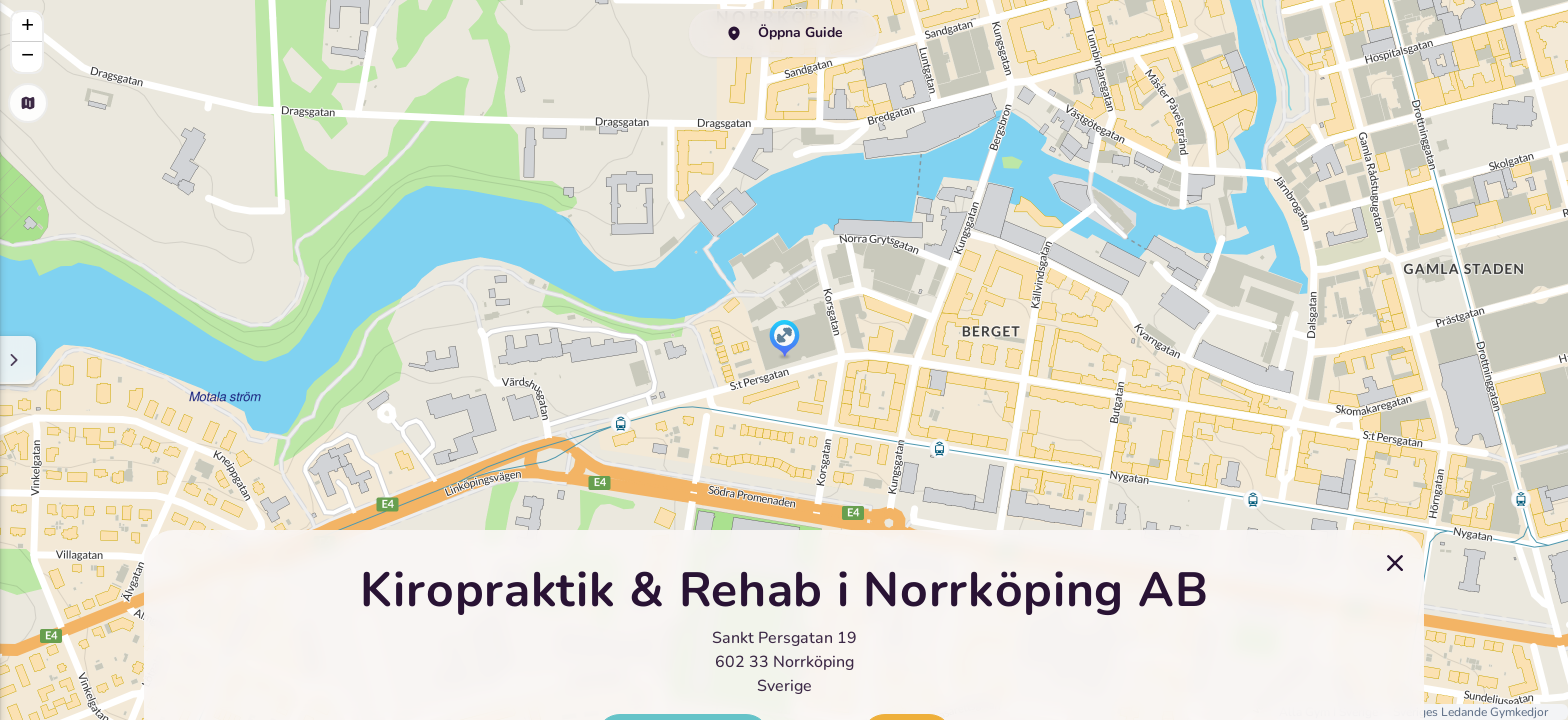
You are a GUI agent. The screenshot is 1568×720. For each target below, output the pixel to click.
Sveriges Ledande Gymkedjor (1470, 712)
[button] (784, 340)
